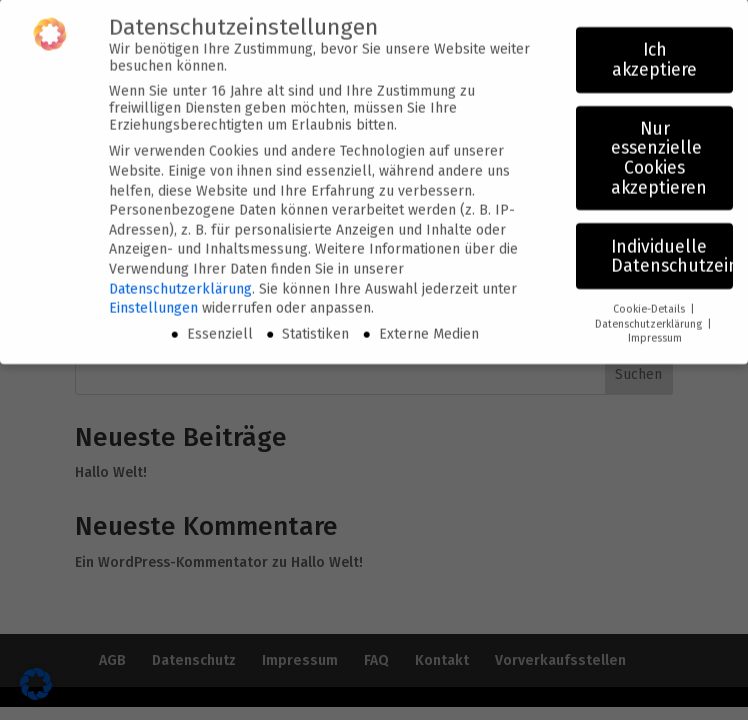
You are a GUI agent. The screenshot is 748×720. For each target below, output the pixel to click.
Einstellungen (153, 299)
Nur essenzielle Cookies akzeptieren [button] (659, 150)
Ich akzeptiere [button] (654, 51)
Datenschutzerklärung (180, 280)
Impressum (655, 329)
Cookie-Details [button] (650, 300)
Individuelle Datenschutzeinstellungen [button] (672, 248)
